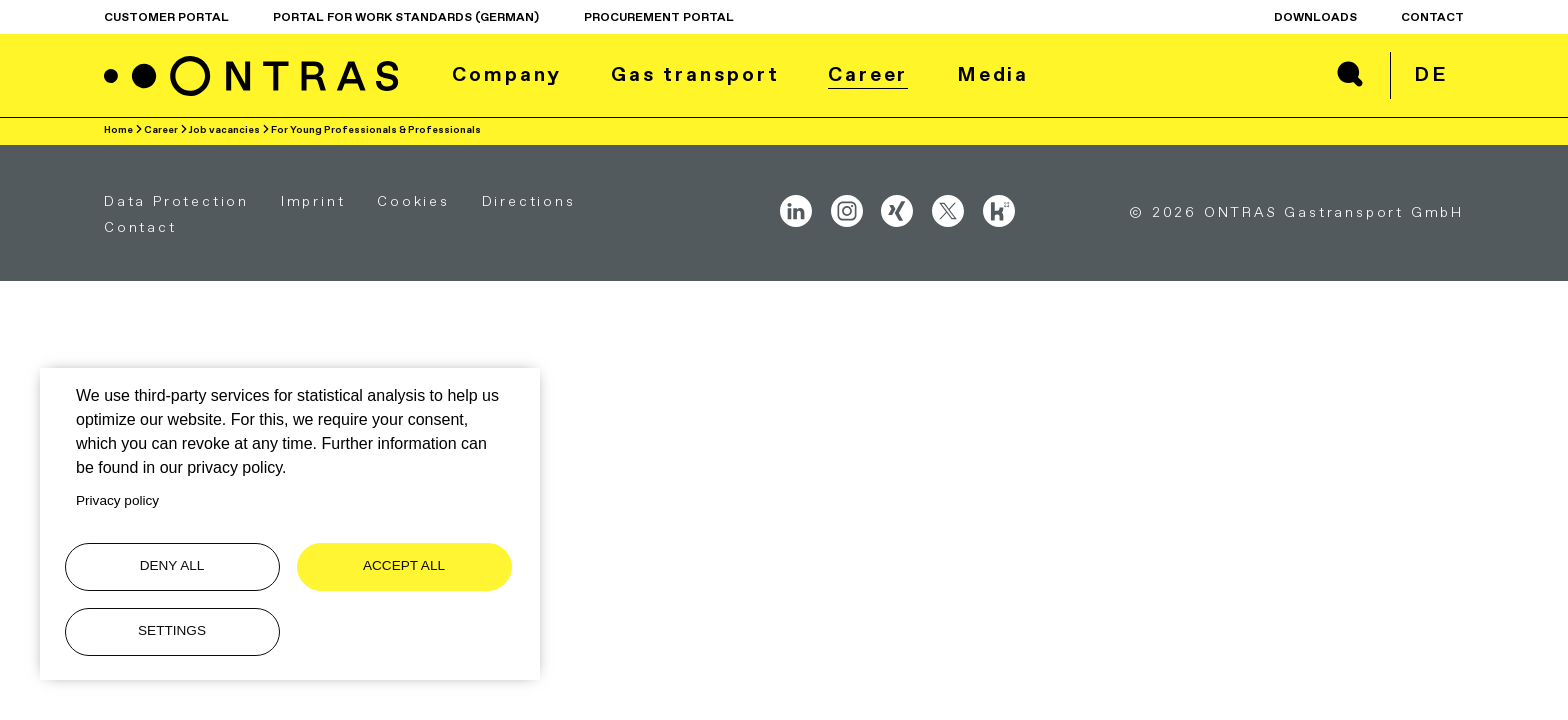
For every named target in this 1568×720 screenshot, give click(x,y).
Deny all (172, 565)
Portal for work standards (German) (406, 17)
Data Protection (176, 201)
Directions (529, 201)
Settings (172, 630)
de (1431, 74)
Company (507, 74)
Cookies (413, 201)
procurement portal (659, 17)
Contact (1432, 17)
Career (868, 74)
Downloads (1315, 17)
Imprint (313, 201)
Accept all (404, 565)
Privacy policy (117, 500)
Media (993, 74)
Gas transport (695, 74)
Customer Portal (166, 17)
